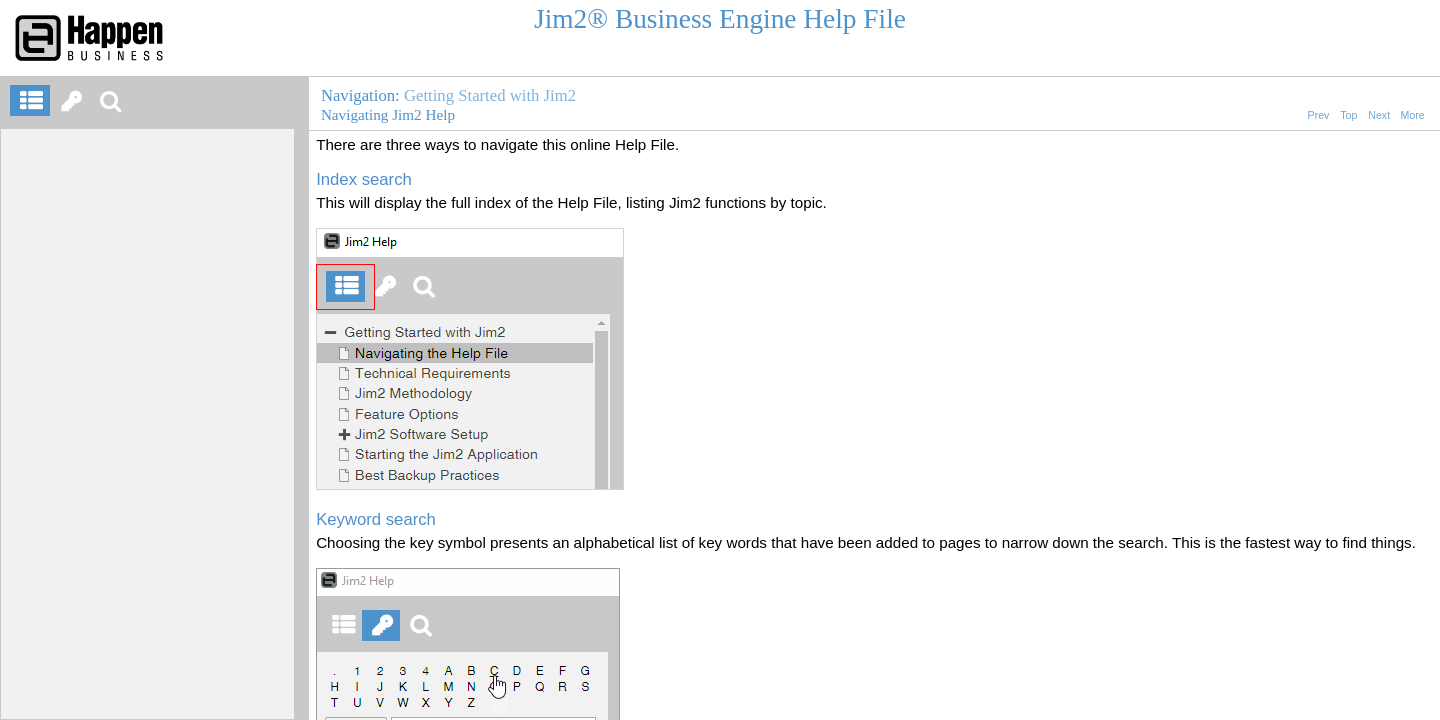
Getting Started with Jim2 (490, 95)
